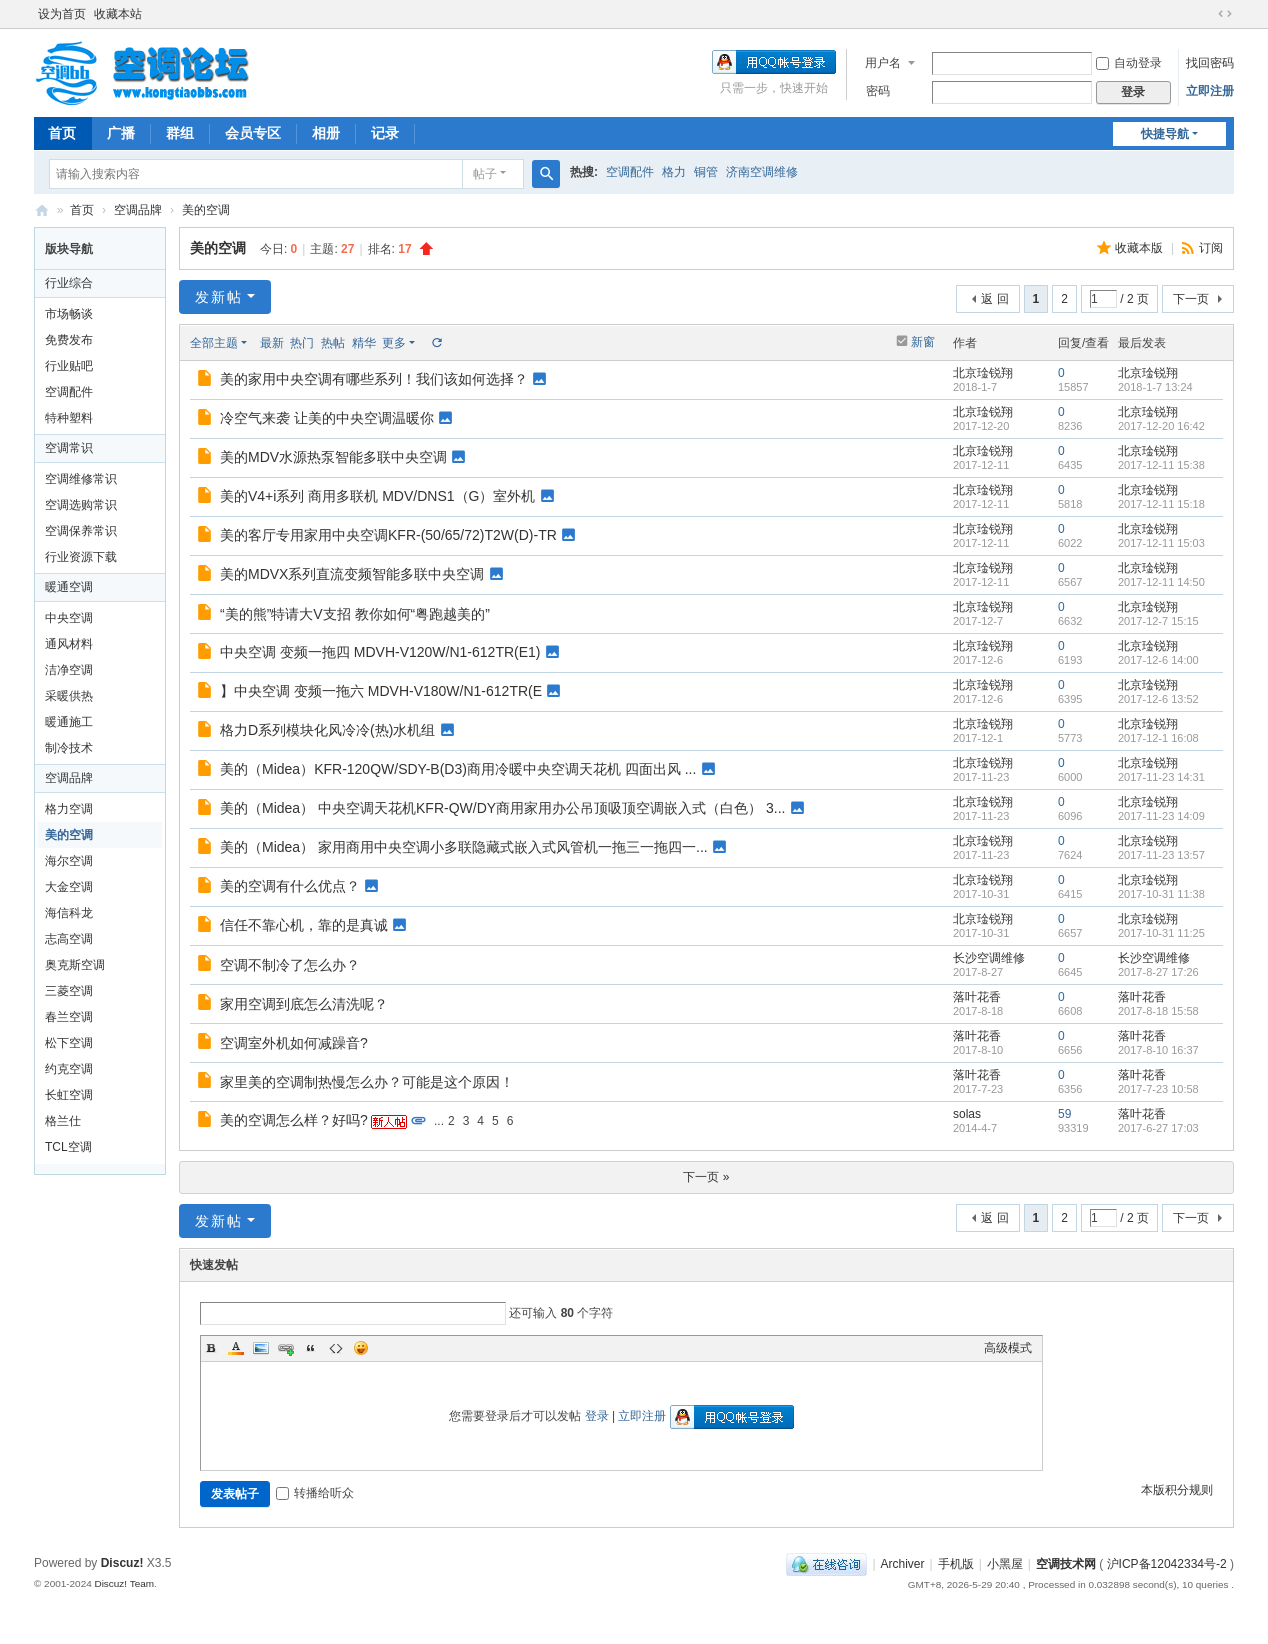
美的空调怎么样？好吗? (294, 1120)
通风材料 (69, 644)
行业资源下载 (81, 557)
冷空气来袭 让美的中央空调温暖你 (327, 418)
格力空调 (69, 809)
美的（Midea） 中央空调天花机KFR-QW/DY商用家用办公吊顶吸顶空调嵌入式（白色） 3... (502, 808)
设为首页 (62, 14)
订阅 (1211, 248)
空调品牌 (138, 210)
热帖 (333, 343)
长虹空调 (69, 1095)
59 (1064, 1114)
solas (967, 1114)
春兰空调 (69, 1017)
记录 (385, 133)
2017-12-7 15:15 (1158, 621)
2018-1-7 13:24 (1155, 387)
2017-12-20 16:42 (1161, 426)
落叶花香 (977, 997)
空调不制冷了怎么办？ (290, 965)
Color (236, 1348)
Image (261, 1348)
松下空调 (69, 1043)
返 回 (994, 299)
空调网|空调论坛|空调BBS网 (42, 210)
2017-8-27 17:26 (1158, 972)
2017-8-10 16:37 (1158, 1050)
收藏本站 (118, 14)
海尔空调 (69, 861)
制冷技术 (69, 748)
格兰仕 (63, 1121)
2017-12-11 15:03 (1161, 543)
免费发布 (69, 340)
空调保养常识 (81, 531)
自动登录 (1129, 63)
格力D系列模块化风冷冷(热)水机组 (327, 730)
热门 (302, 343)
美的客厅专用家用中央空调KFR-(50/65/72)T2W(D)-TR (388, 535)
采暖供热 (69, 696)
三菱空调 (69, 991)
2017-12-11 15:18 (1161, 504)
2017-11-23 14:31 (1161, 777)
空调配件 (630, 172)
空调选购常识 (81, 505)
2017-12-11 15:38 (1161, 465)
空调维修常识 (81, 479)
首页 (62, 133)
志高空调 (69, 939)
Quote (311, 1348)
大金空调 (69, 887)
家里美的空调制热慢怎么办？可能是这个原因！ (367, 1082)
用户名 (883, 63)
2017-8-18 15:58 (1158, 1011)
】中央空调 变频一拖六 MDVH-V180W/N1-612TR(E (381, 691)
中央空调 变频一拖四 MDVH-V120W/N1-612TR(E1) (380, 652)
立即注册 (1210, 91)
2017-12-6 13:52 (1158, 699)
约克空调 (69, 1069)
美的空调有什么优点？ (290, 886)
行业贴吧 (69, 366)
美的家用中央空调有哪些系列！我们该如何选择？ (374, 379)
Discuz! (122, 1563)
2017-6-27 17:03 (1158, 1128)
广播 (121, 133)
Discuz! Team (124, 1583)
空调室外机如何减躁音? (294, 1043)
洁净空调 (69, 670)
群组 (180, 133)
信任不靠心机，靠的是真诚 (304, 925)
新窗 (923, 342)
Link (286, 1348)
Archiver (903, 1564)
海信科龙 (69, 913)
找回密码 (1210, 63)
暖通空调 (69, 587)
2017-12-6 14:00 (1158, 660)
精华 (364, 343)
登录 (597, 1416)
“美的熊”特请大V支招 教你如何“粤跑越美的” (355, 614)
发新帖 (219, 297)
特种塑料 (69, 418)
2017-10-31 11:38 (1161, 894)
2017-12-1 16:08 (1158, 738)
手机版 (956, 1564)
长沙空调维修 (989, 958)
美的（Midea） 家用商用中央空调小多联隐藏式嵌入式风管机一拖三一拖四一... (464, 847)
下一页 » (706, 1177)
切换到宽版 (1225, 14)
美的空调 (206, 210)
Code (336, 1348)
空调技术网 (1066, 1564)
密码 (878, 91)
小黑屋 (1005, 1564)
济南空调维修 (762, 172)
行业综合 (69, 283)
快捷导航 (1165, 134)
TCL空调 (68, 1147)
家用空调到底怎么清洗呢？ (304, 1004)
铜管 (706, 172)
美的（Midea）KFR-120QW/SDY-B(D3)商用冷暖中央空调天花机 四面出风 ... (458, 769)
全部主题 (214, 343)
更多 (394, 343)
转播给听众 (315, 1493)
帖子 (485, 174)
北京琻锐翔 (983, 373)
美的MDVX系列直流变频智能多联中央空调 (352, 574)
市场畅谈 (69, 314)
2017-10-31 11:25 (1161, 933)
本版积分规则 (1177, 1490)
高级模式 (1008, 1348)
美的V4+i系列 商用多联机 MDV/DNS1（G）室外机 (377, 496)
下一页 (1191, 299)
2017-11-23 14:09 (1161, 816)
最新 (272, 343)
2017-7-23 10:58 (1158, 1089)
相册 (326, 133)
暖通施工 (69, 722)
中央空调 (69, 618)
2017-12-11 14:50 (1161, 582)
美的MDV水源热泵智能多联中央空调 (333, 457)
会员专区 (253, 133)
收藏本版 (1140, 248)
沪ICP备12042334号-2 (1167, 1564)
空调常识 (69, 448)
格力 (674, 172)
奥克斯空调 (75, 965)
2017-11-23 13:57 (1161, 855)
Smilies (361, 1348)
